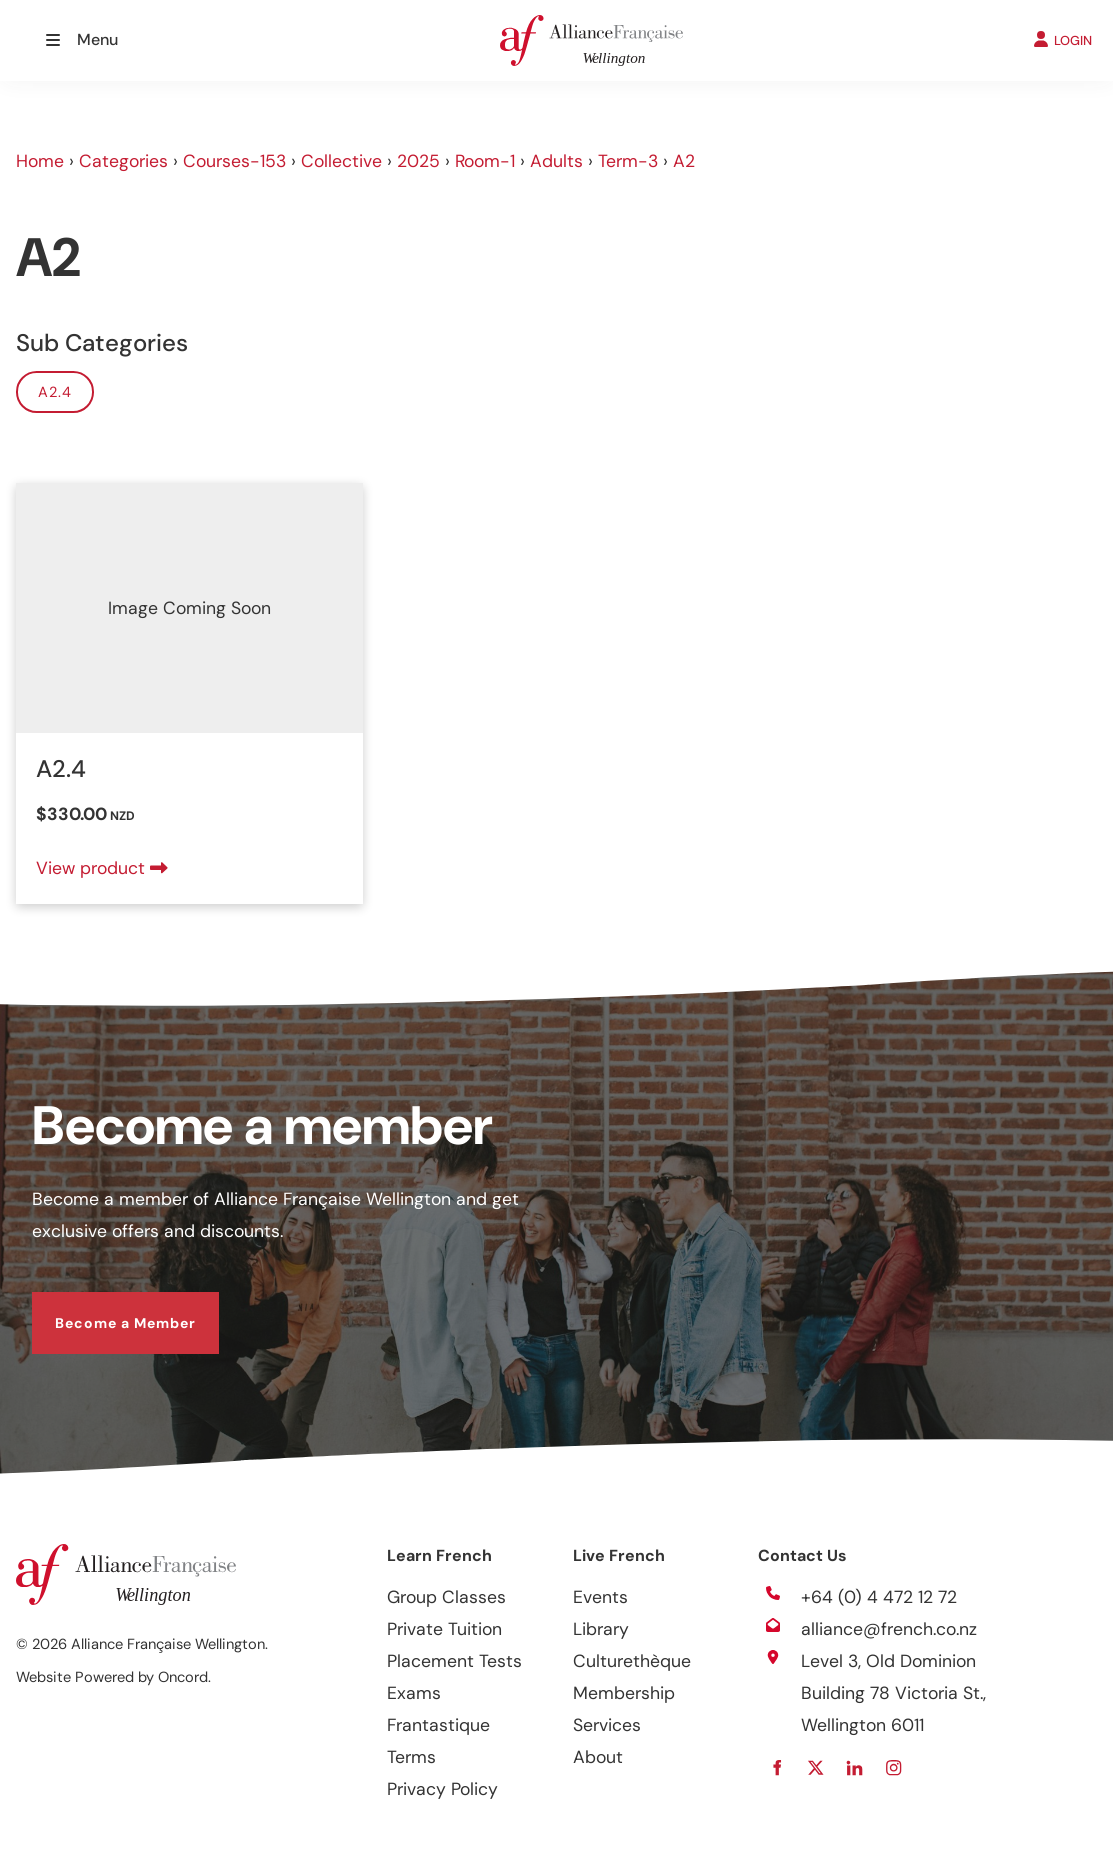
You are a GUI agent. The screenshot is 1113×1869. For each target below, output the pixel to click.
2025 (418, 161)
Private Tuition (444, 1629)
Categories (123, 161)
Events (600, 1597)
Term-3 (628, 161)
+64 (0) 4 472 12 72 (879, 1597)
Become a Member (102, 1308)
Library (601, 1629)
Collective (341, 161)
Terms (411, 1757)
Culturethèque (632, 1661)
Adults (556, 161)
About (598, 1757)
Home (40, 161)
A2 (684, 161)
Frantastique (438, 1725)
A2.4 (55, 392)
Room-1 (485, 161)
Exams (414, 1693)
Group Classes (446, 1597)
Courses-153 (234, 161)
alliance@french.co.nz (889, 1629)
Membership (624, 1693)
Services (607, 1725)
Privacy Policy (442, 1789)
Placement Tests (454, 1661)
